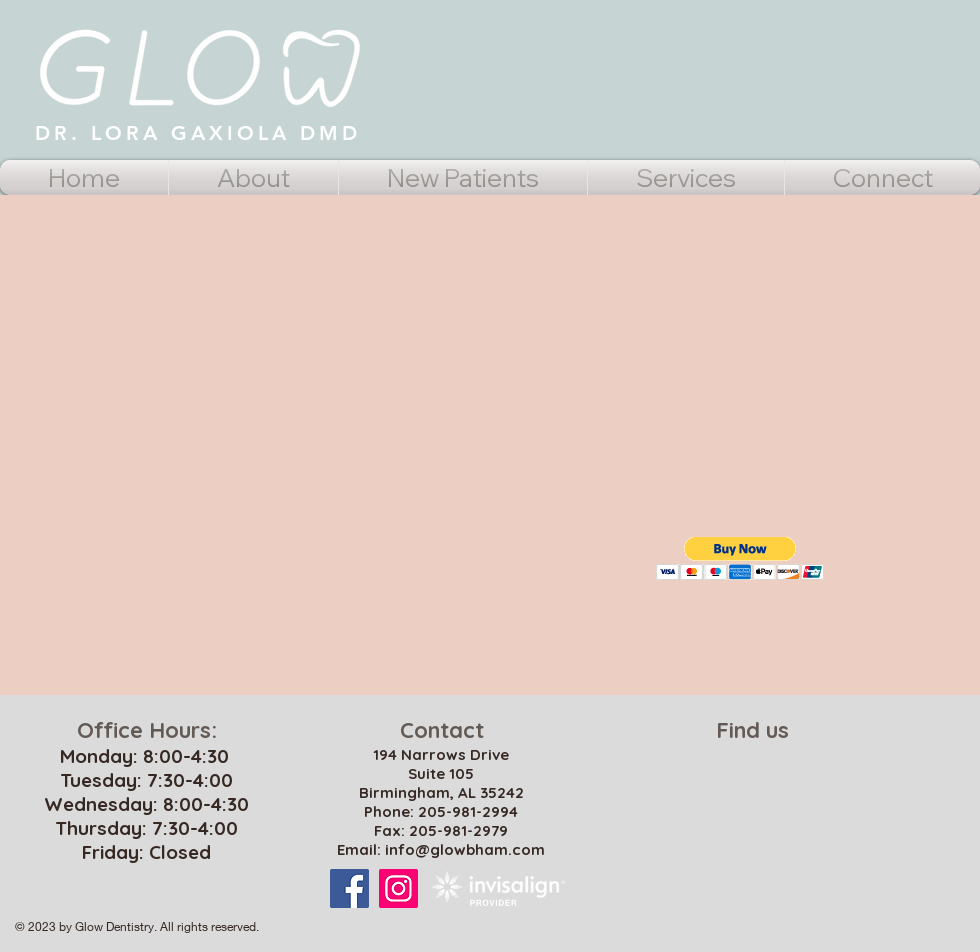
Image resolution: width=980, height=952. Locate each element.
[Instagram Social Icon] (398, 888)
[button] (740, 558)
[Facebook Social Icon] (349, 888)
